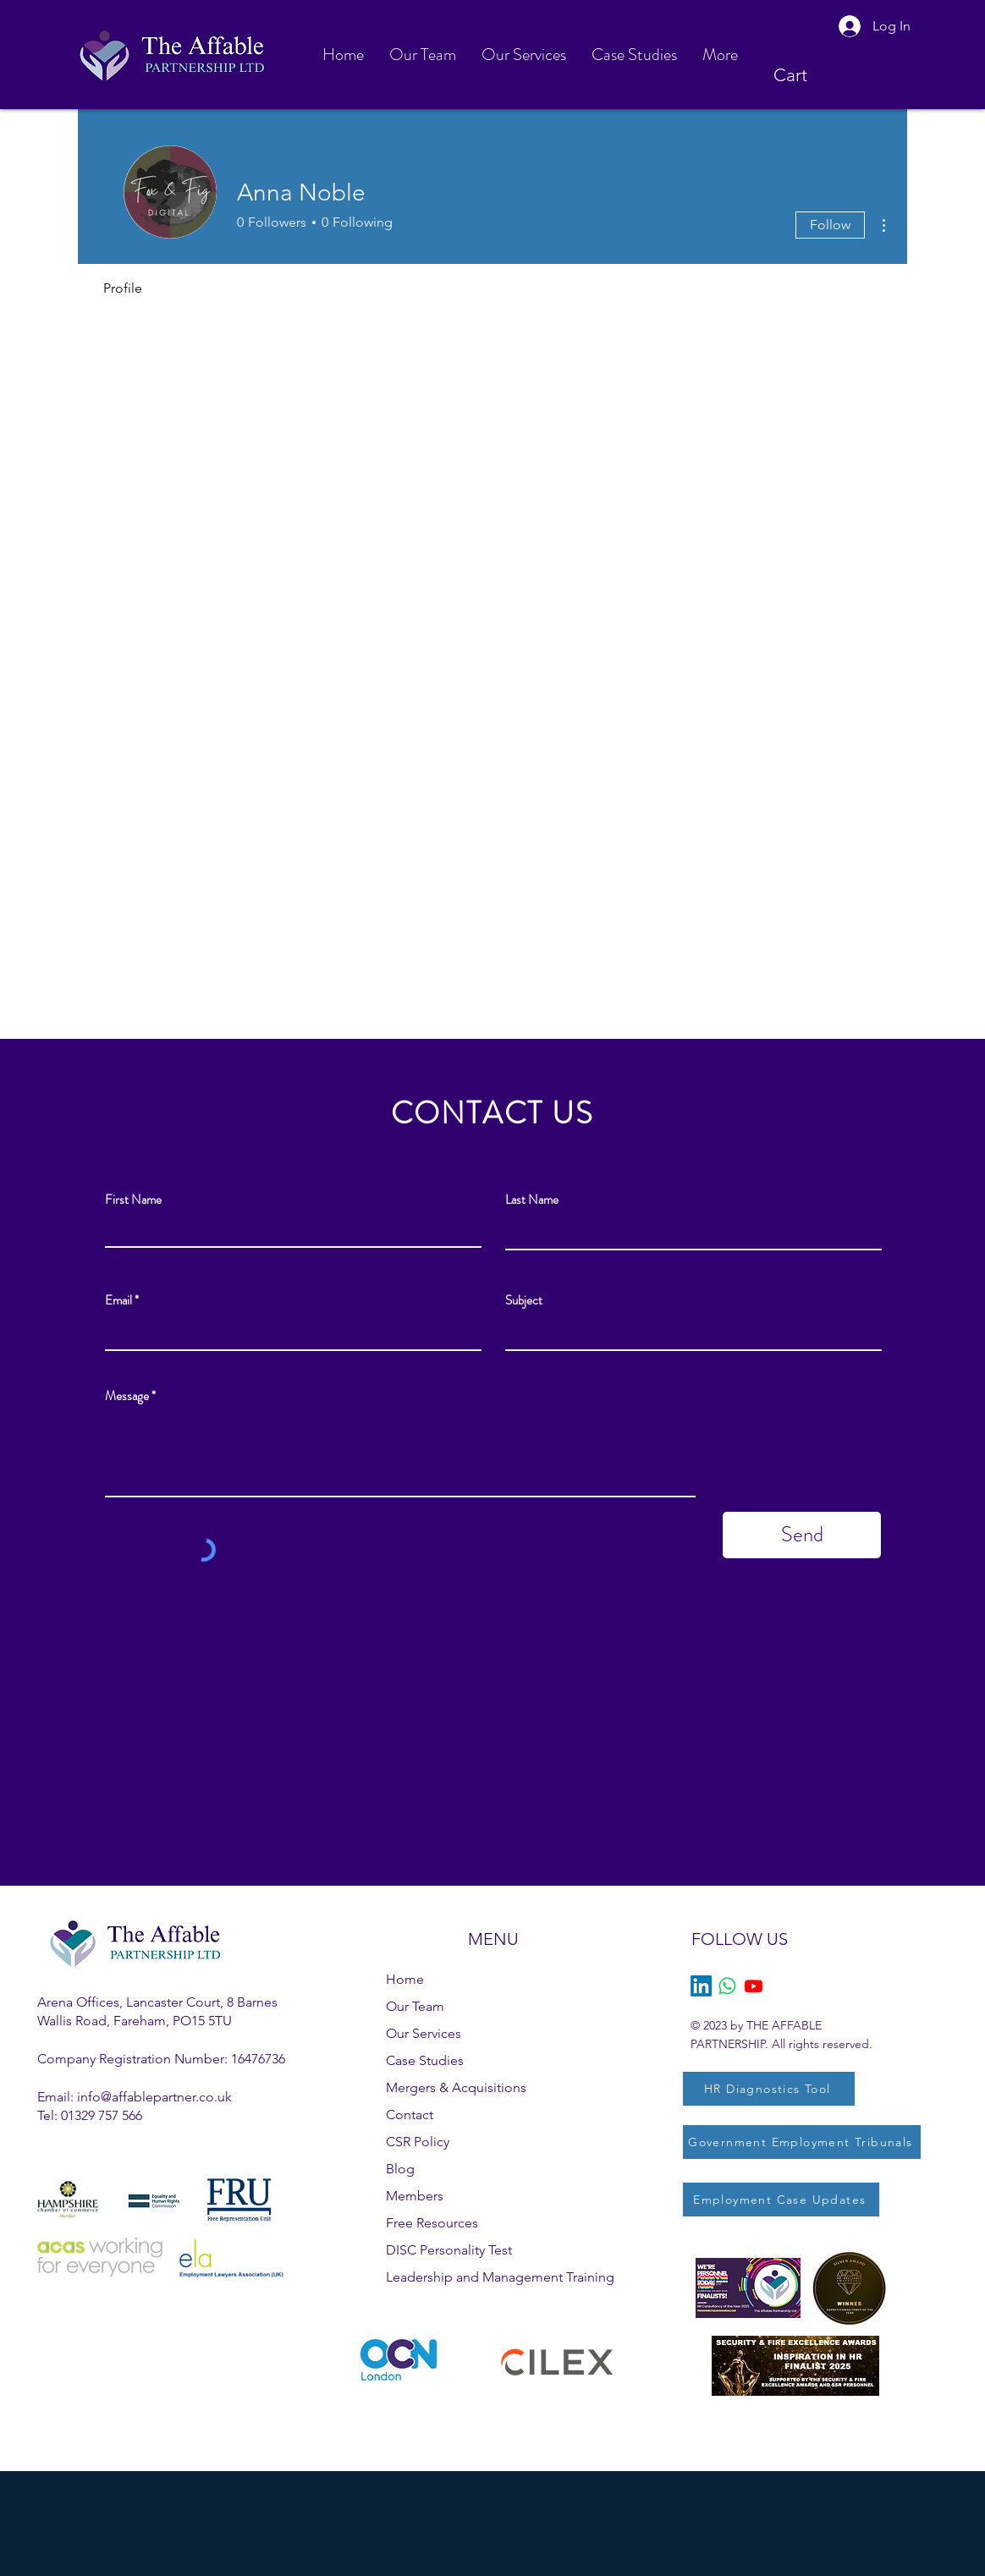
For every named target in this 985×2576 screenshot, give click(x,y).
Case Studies (425, 2060)
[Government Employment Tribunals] (802, 2142)
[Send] (802, 1535)
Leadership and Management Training (500, 2277)
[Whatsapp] (727, 1986)
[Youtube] (753, 1986)
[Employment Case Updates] (781, 2199)
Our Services (423, 2033)
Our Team (415, 2006)
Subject (523, 1300)
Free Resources (432, 2223)
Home (405, 1979)
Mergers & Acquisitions (456, 2087)
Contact (409, 2114)
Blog (400, 2169)
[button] (806, 74)
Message (127, 1396)
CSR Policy (417, 2142)
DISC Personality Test (449, 2250)
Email (118, 1300)
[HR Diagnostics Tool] (769, 2089)
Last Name (532, 1200)
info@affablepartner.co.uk (154, 2097)
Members (414, 2196)
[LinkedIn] (701, 1986)
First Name (133, 1200)
